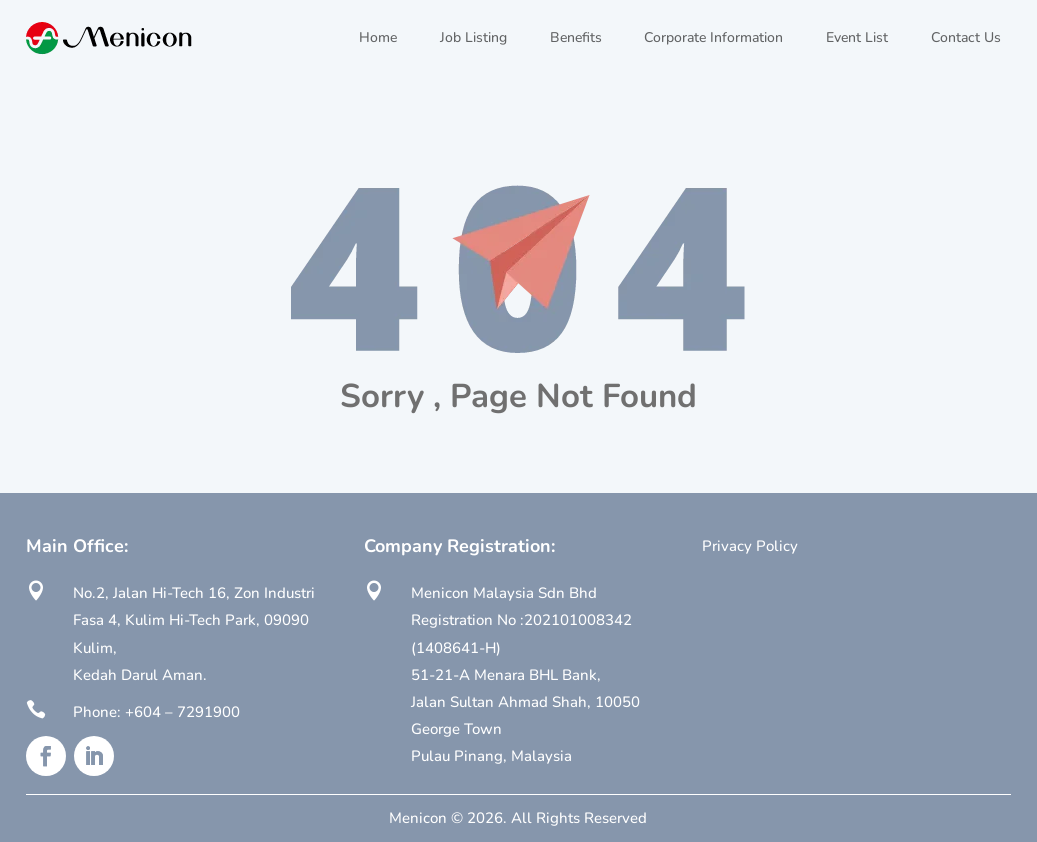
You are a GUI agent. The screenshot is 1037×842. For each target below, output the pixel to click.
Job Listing (473, 37)
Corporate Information (713, 37)
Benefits (576, 37)
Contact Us (966, 37)
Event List (857, 37)
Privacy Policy (750, 546)
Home (378, 37)
